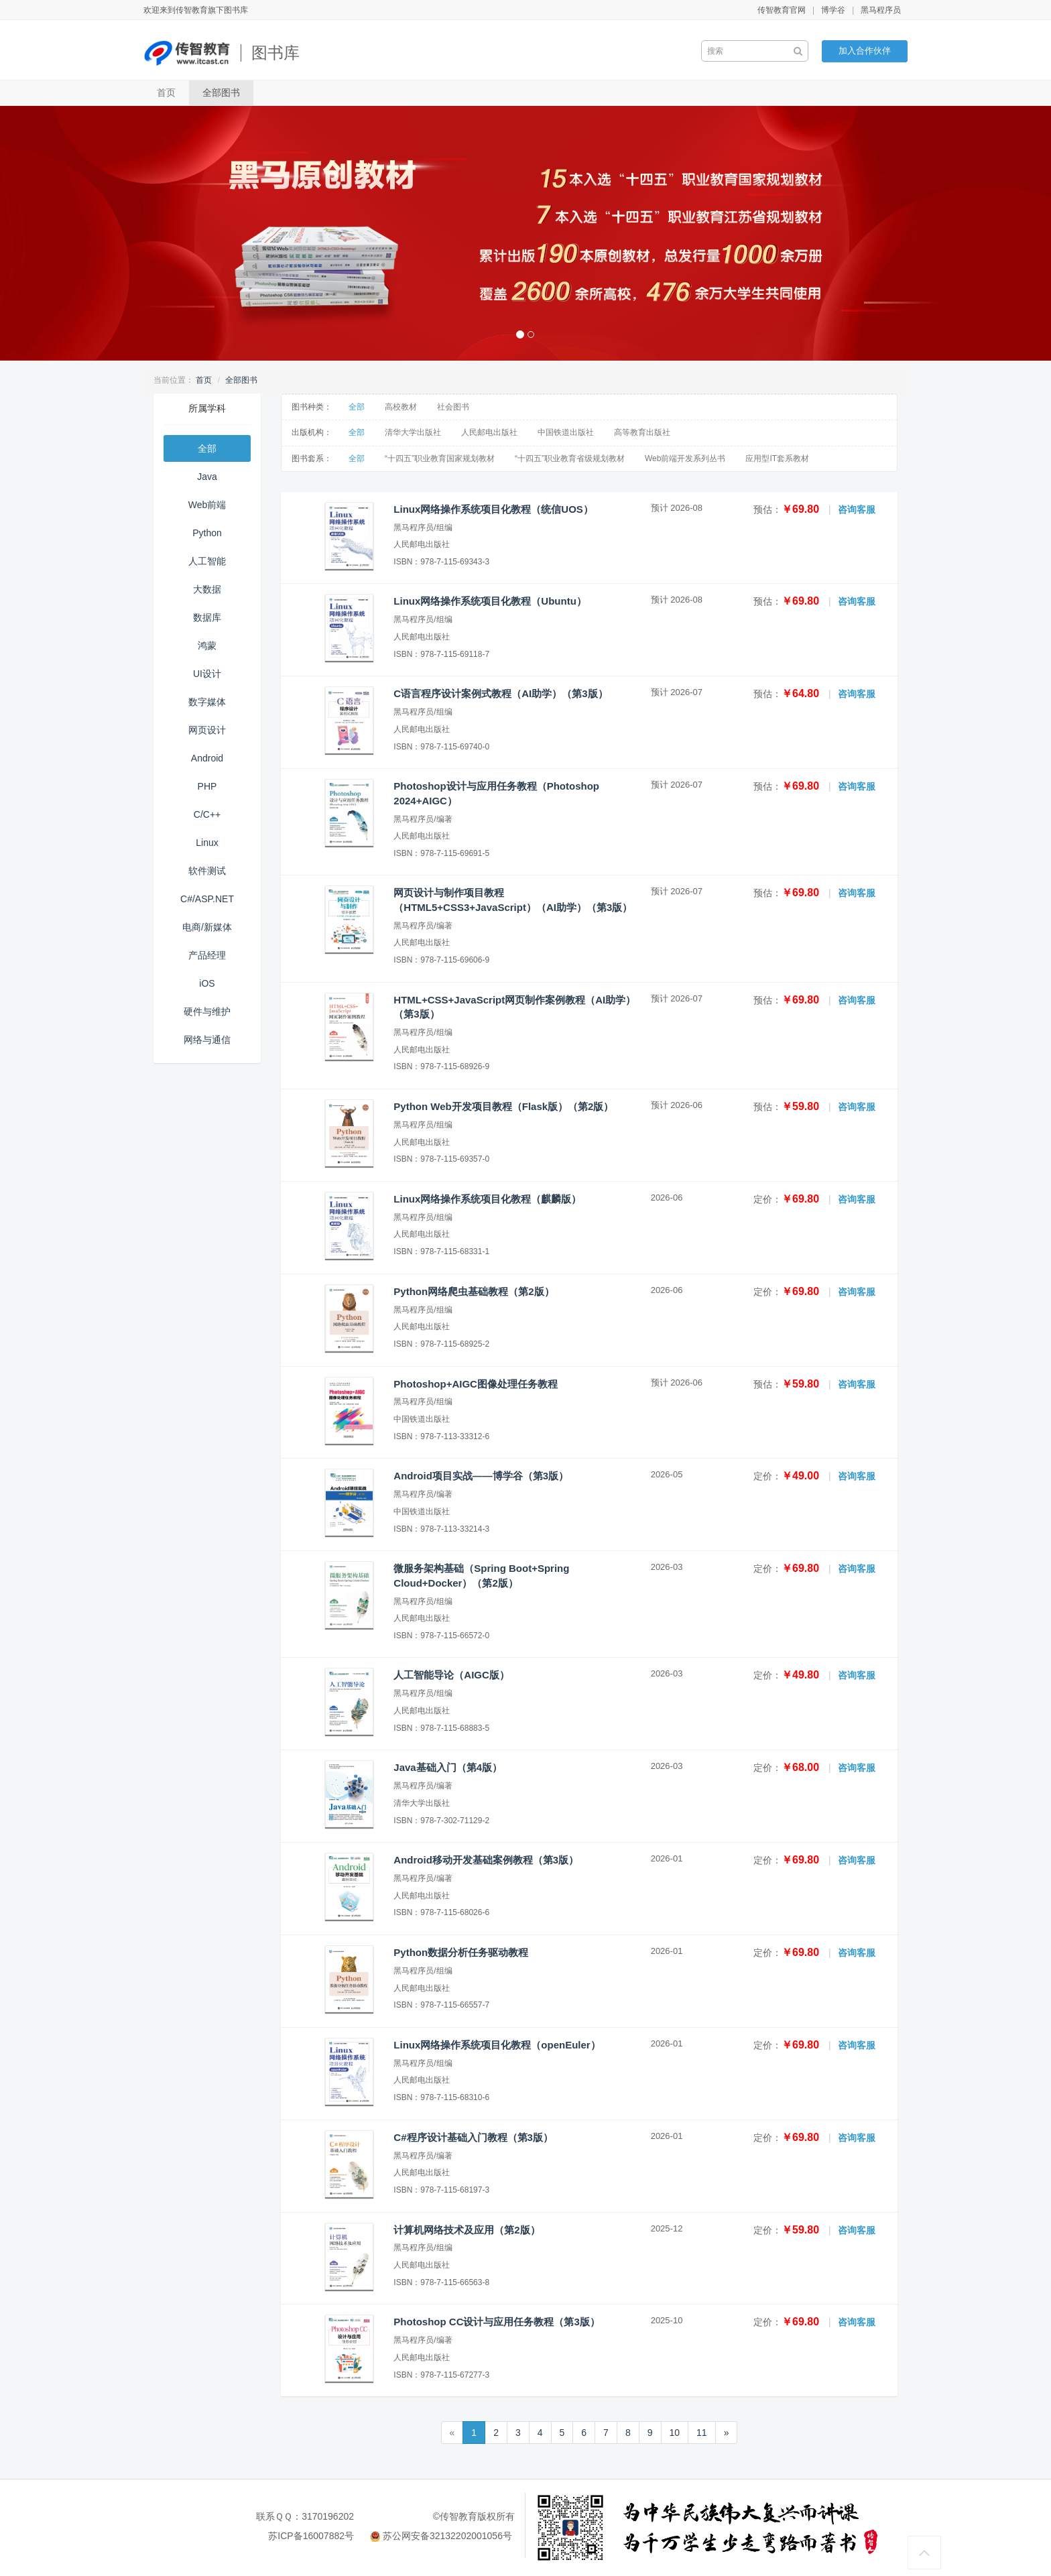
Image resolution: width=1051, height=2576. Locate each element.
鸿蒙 (207, 645)
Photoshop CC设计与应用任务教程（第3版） (496, 2321)
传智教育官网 (781, 10)
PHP (207, 786)
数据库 (207, 617)
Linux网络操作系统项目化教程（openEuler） (496, 2044)
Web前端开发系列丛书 (685, 458)
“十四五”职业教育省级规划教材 (570, 458)
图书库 (275, 53)
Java (207, 476)
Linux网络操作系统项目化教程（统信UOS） (493, 509)
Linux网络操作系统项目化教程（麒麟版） (487, 1199)
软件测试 (207, 870)
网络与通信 (207, 1039)
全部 (207, 448)
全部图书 (221, 92)
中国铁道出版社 (566, 432)
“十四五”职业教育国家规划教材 (440, 458)
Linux (207, 842)
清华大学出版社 (413, 432)
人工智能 (207, 561)
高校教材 (401, 407)
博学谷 (833, 10)
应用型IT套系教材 (777, 458)
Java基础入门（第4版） (447, 1767)
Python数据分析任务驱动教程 (460, 1952)
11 (701, 2432)
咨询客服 (856, 509)
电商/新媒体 (207, 927)
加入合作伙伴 (865, 51)
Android (207, 758)
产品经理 (207, 955)
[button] (79, 233)
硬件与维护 (207, 1011)
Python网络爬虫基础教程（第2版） (473, 1291)
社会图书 (453, 407)
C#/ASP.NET (207, 899)
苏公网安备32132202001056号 (447, 2535)
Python (207, 533)
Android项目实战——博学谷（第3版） (480, 1475)
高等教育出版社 (642, 432)
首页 (166, 92)
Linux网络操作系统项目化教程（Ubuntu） (489, 601)
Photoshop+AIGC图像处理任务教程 (475, 1384)
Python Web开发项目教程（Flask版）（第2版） (503, 1106)
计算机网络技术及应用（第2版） (466, 2229)
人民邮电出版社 (489, 432)
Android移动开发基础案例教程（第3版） (485, 1859)
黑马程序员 (881, 10)
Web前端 (207, 504)
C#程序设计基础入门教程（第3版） (473, 2137)
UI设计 (207, 673)
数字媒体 (207, 701)
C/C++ (207, 814)
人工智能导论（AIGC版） (451, 1674)
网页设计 (207, 730)
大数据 (207, 589)
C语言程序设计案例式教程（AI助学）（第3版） (500, 693)
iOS (206, 983)
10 (675, 2432)
